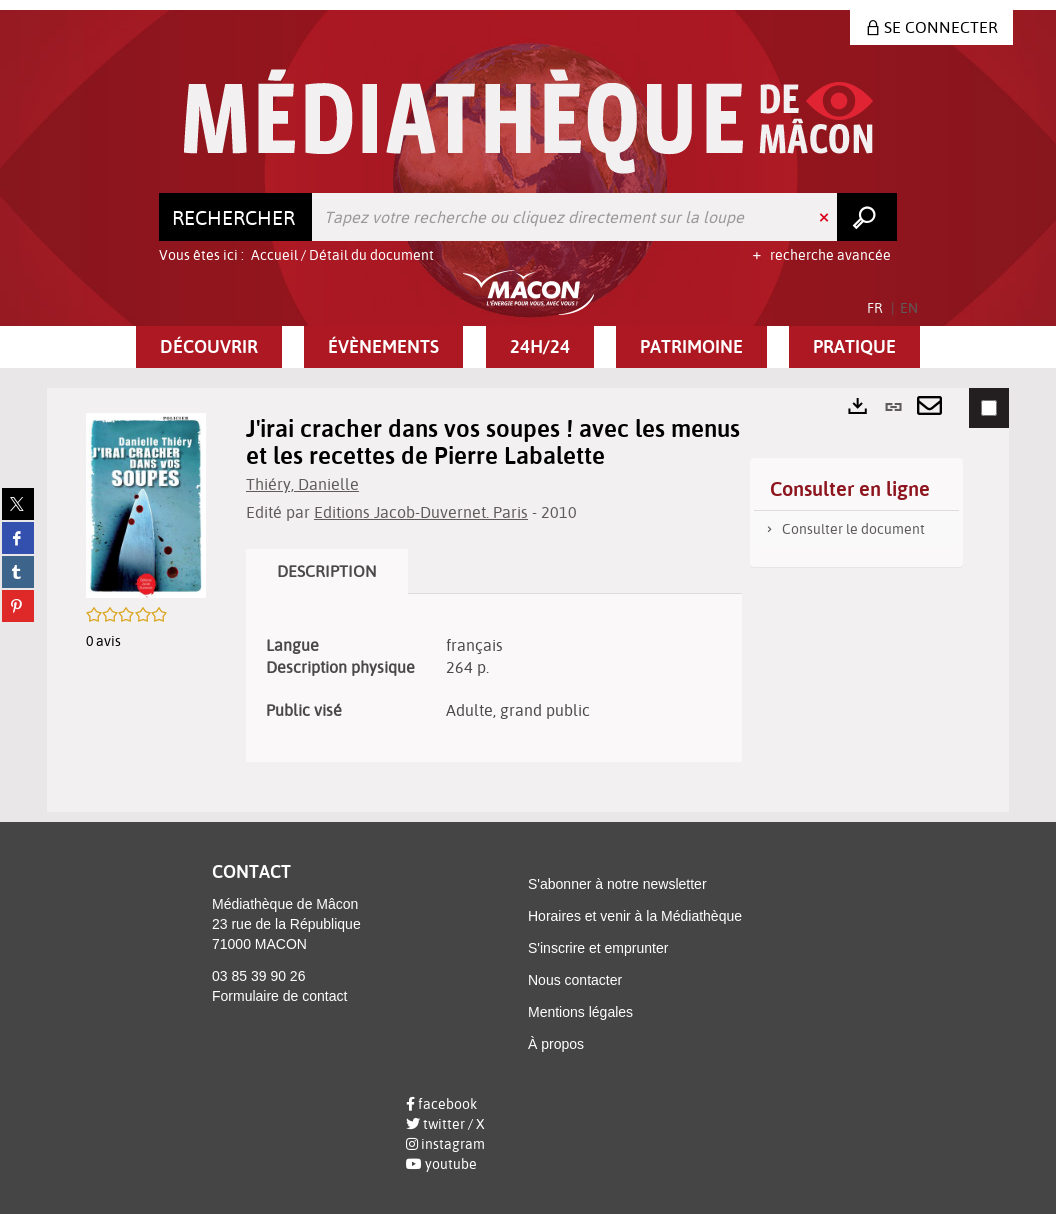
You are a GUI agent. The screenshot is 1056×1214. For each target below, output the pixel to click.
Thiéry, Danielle (302, 484)
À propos (556, 1044)
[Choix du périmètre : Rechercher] (236, 217)
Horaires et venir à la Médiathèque (635, 916)
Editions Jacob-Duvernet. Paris (421, 512)
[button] (209, 347)
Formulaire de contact (279, 996)
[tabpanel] (494, 678)
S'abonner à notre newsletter (617, 884)
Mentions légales (580, 1012)
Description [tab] (327, 571)
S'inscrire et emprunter (598, 948)
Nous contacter (575, 980)
